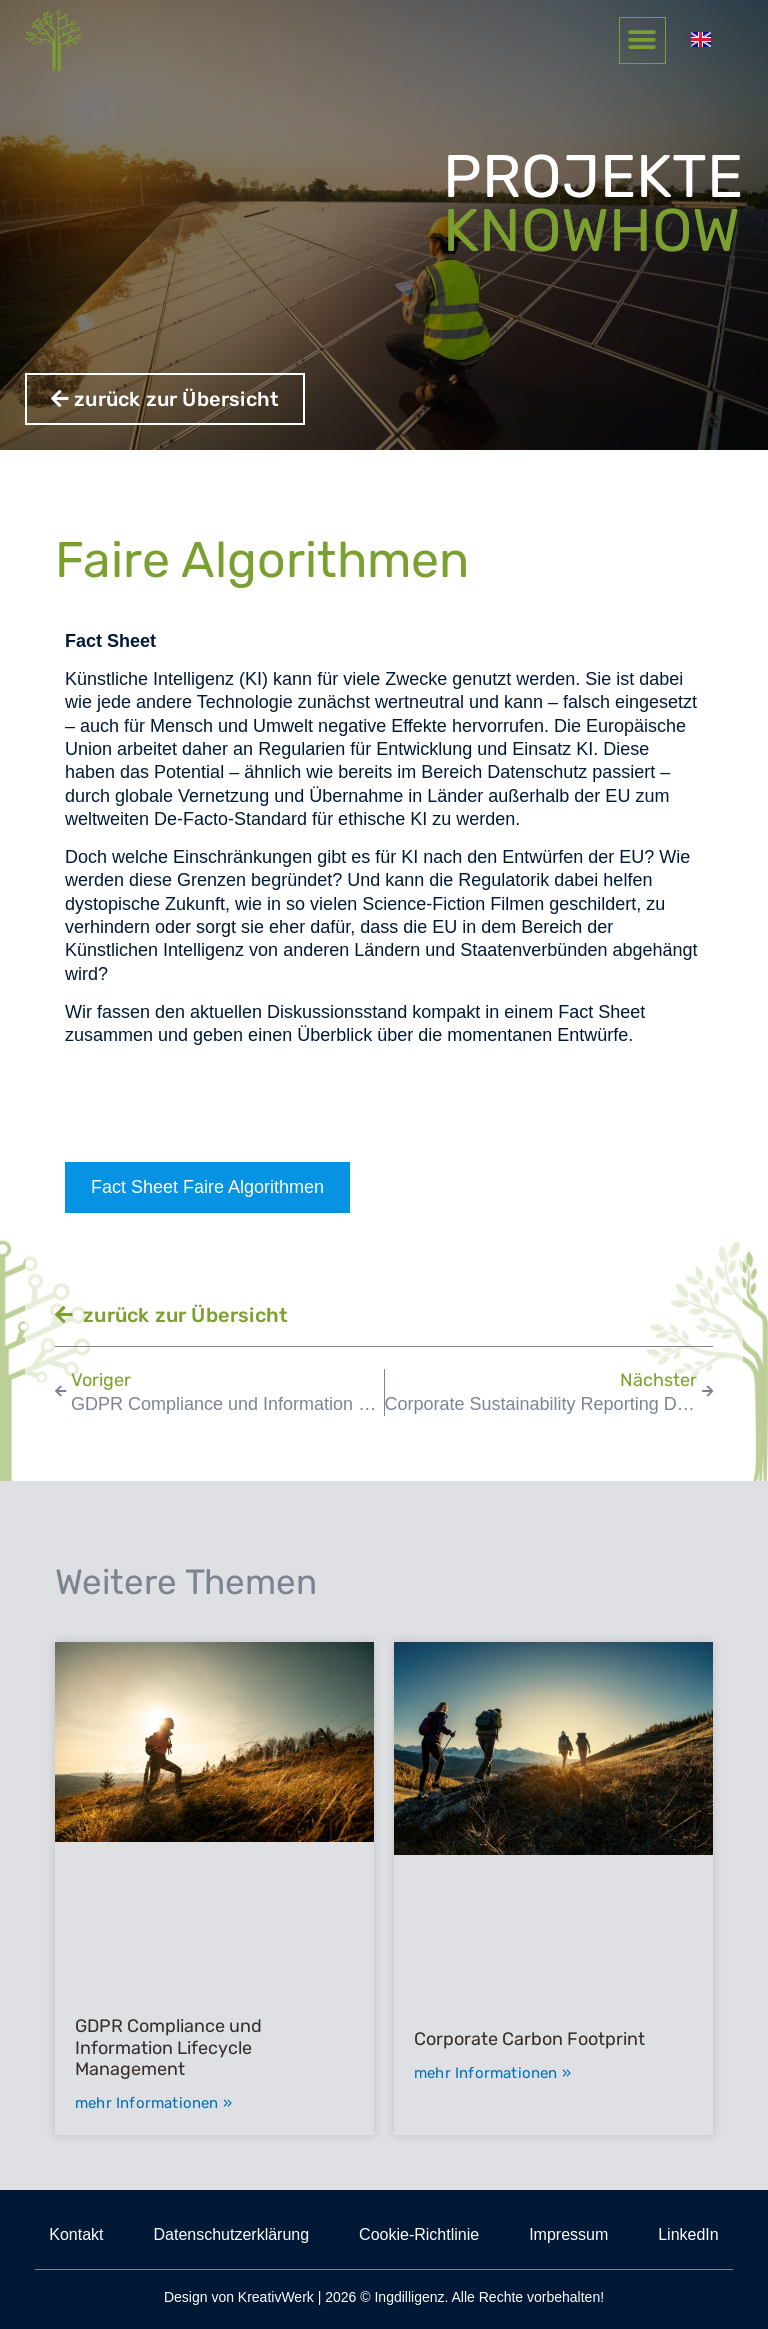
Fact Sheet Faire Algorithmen (207, 1187)
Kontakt (76, 2234)
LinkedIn (688, 2234)
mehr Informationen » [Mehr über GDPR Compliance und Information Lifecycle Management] (153, 2103)
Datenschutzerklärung (231, 2234)
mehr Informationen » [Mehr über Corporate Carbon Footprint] (492, 2073)
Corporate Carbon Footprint (529, 2039)
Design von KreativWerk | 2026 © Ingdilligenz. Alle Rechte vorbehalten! (384, 2297)
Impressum (568, 2234)
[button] (663, 41)
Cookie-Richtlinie (419, 2234)
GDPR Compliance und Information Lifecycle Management (168, 2047)
